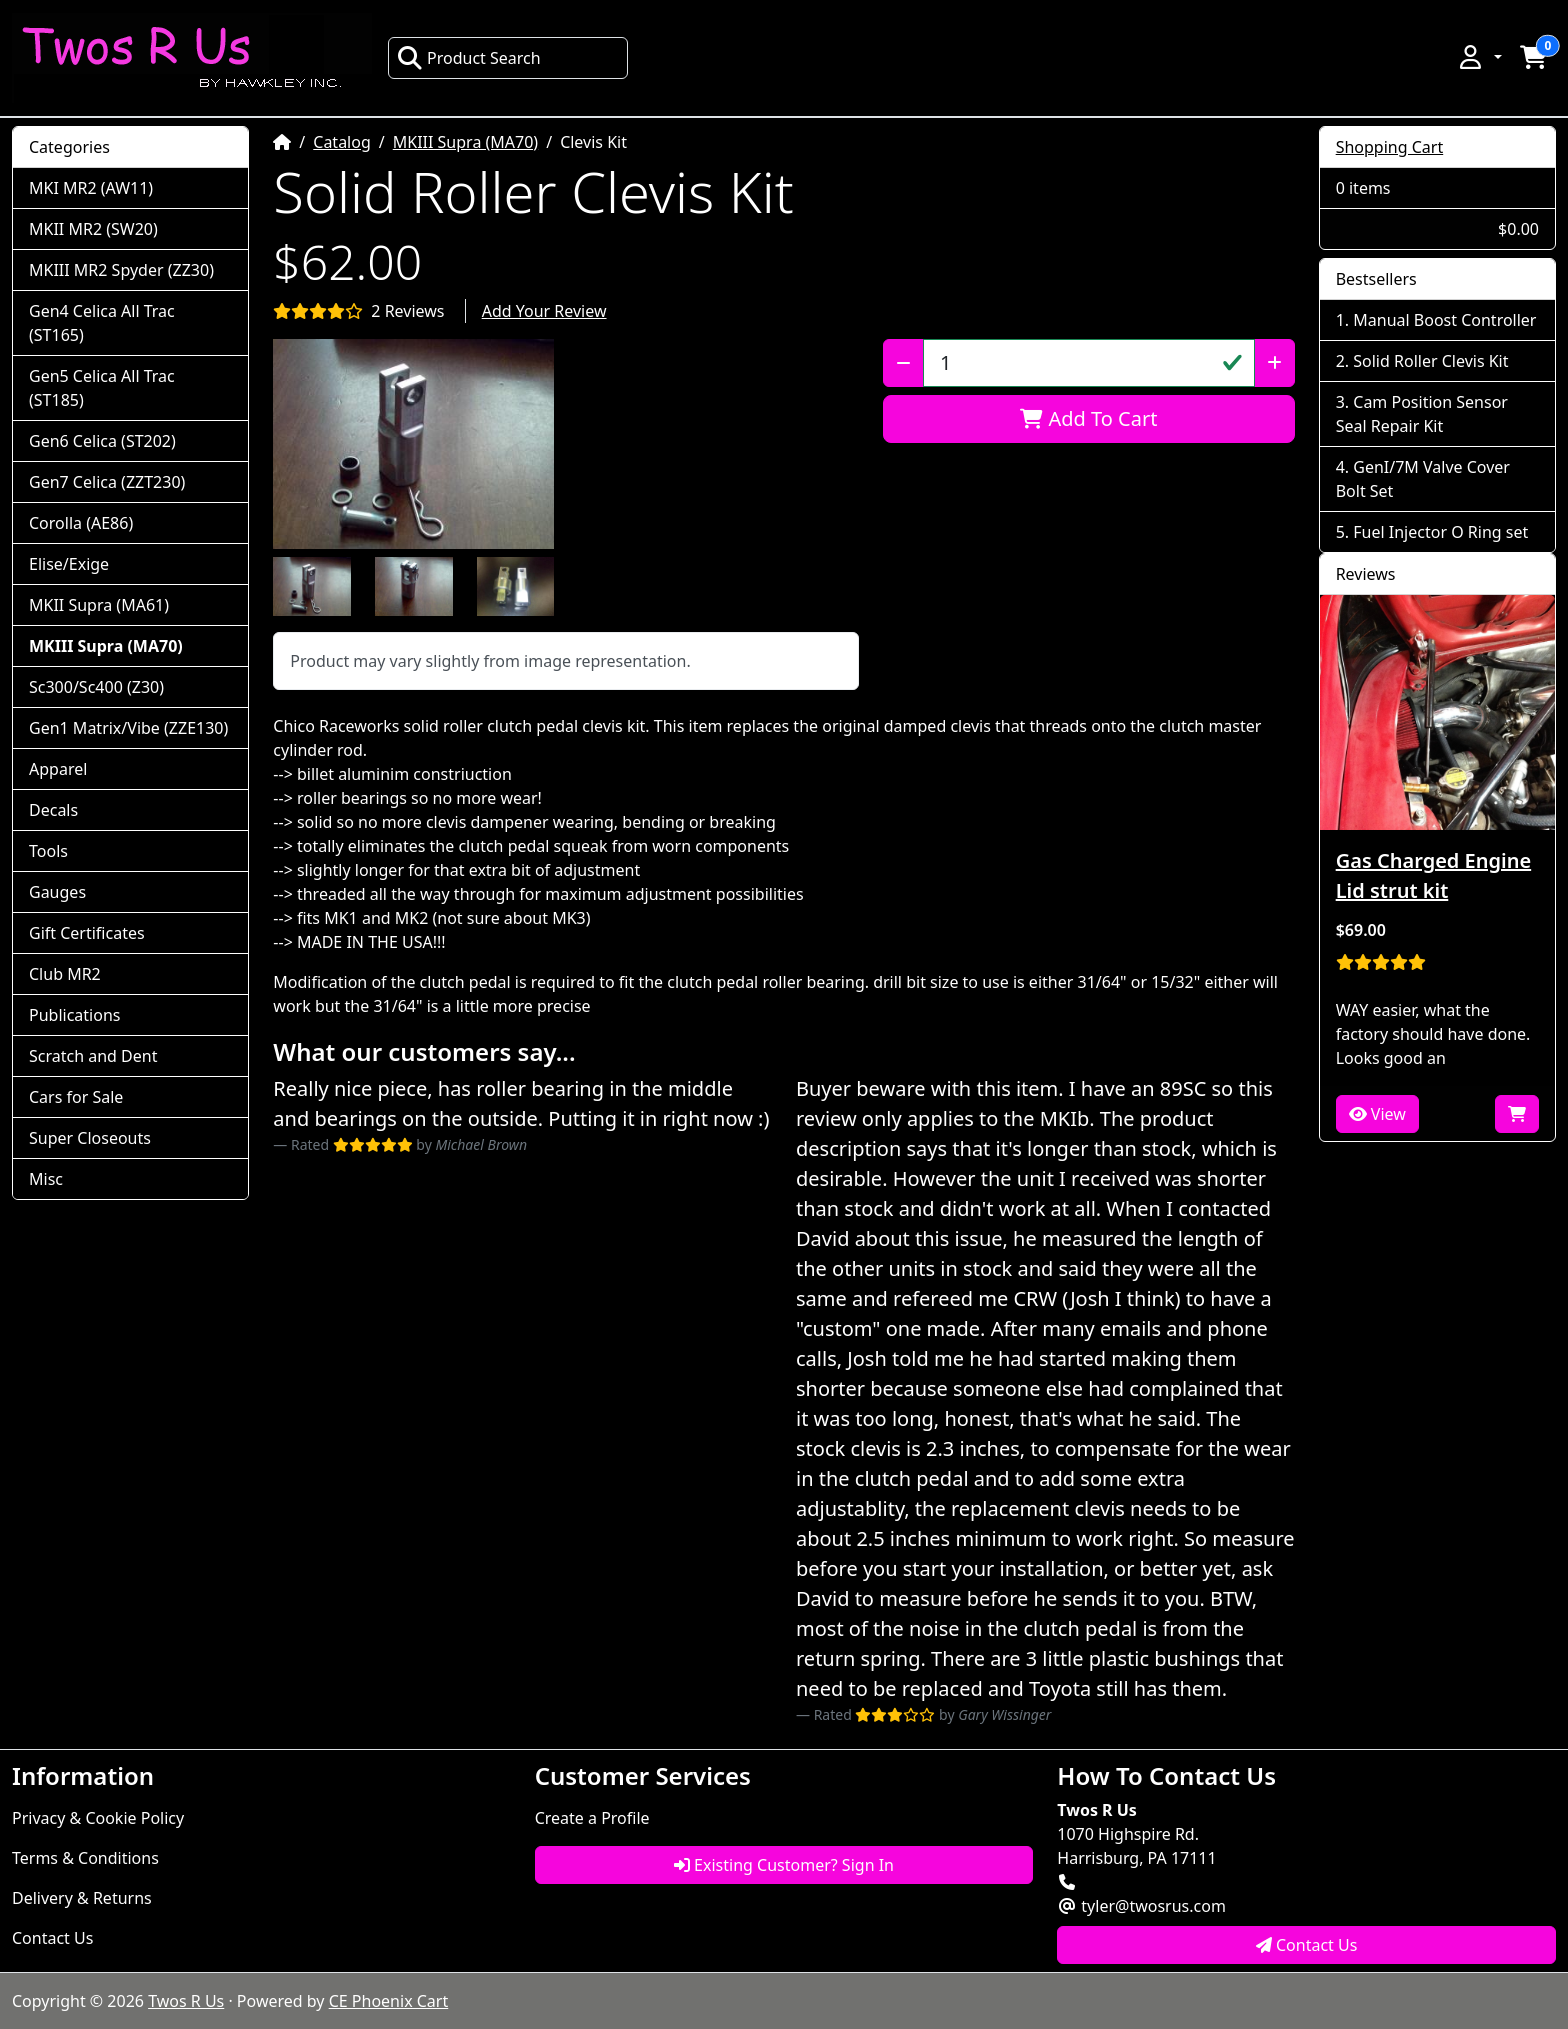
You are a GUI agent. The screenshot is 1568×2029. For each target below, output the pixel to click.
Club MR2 (65, 974)
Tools (48, 851)
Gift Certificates (87, 933)
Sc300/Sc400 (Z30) (96, 687)
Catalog (342, 142)
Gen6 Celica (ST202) (102, 441)
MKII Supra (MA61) (99, 605)
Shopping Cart (1390, 147)
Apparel (58, 769)
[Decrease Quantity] (903, 363)
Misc (46, 1179)
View (1377, 1114)
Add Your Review (544, 311)
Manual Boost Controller (1444, 320)
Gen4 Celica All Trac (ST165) (102, 323)
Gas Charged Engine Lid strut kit (1433, 875)
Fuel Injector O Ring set (1440, 532)
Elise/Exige (69, 564)
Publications (74, 1015)
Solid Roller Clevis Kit (1430, 361)
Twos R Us (186, 2001)
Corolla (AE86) (81, 523)
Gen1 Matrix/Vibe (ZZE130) (128, 728)
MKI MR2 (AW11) (91, 188)
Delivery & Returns (82, 1898)
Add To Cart (1088, 418)
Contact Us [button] (1307, 1945)
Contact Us (52, 1938)
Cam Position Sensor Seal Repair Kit (1422, 414)
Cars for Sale (76, 1097)
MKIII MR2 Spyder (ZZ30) (121, 270)
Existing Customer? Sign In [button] (784, 1865)
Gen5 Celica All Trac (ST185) (102, 388)
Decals (53, 810)
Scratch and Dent (93, 1056)
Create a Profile (592, 1818)
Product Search (469, 58)
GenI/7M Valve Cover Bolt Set (1423, 479)
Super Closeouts (90, 1138)
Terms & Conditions (85, 1858)
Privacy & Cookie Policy (98, 1818)
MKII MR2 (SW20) (93, 229)
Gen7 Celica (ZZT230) (107, 482)
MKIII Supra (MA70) (465, 142)
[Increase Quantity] (1274, 363)
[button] (1479, 57)
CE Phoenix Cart (389, 2001)
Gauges (57, 892)
